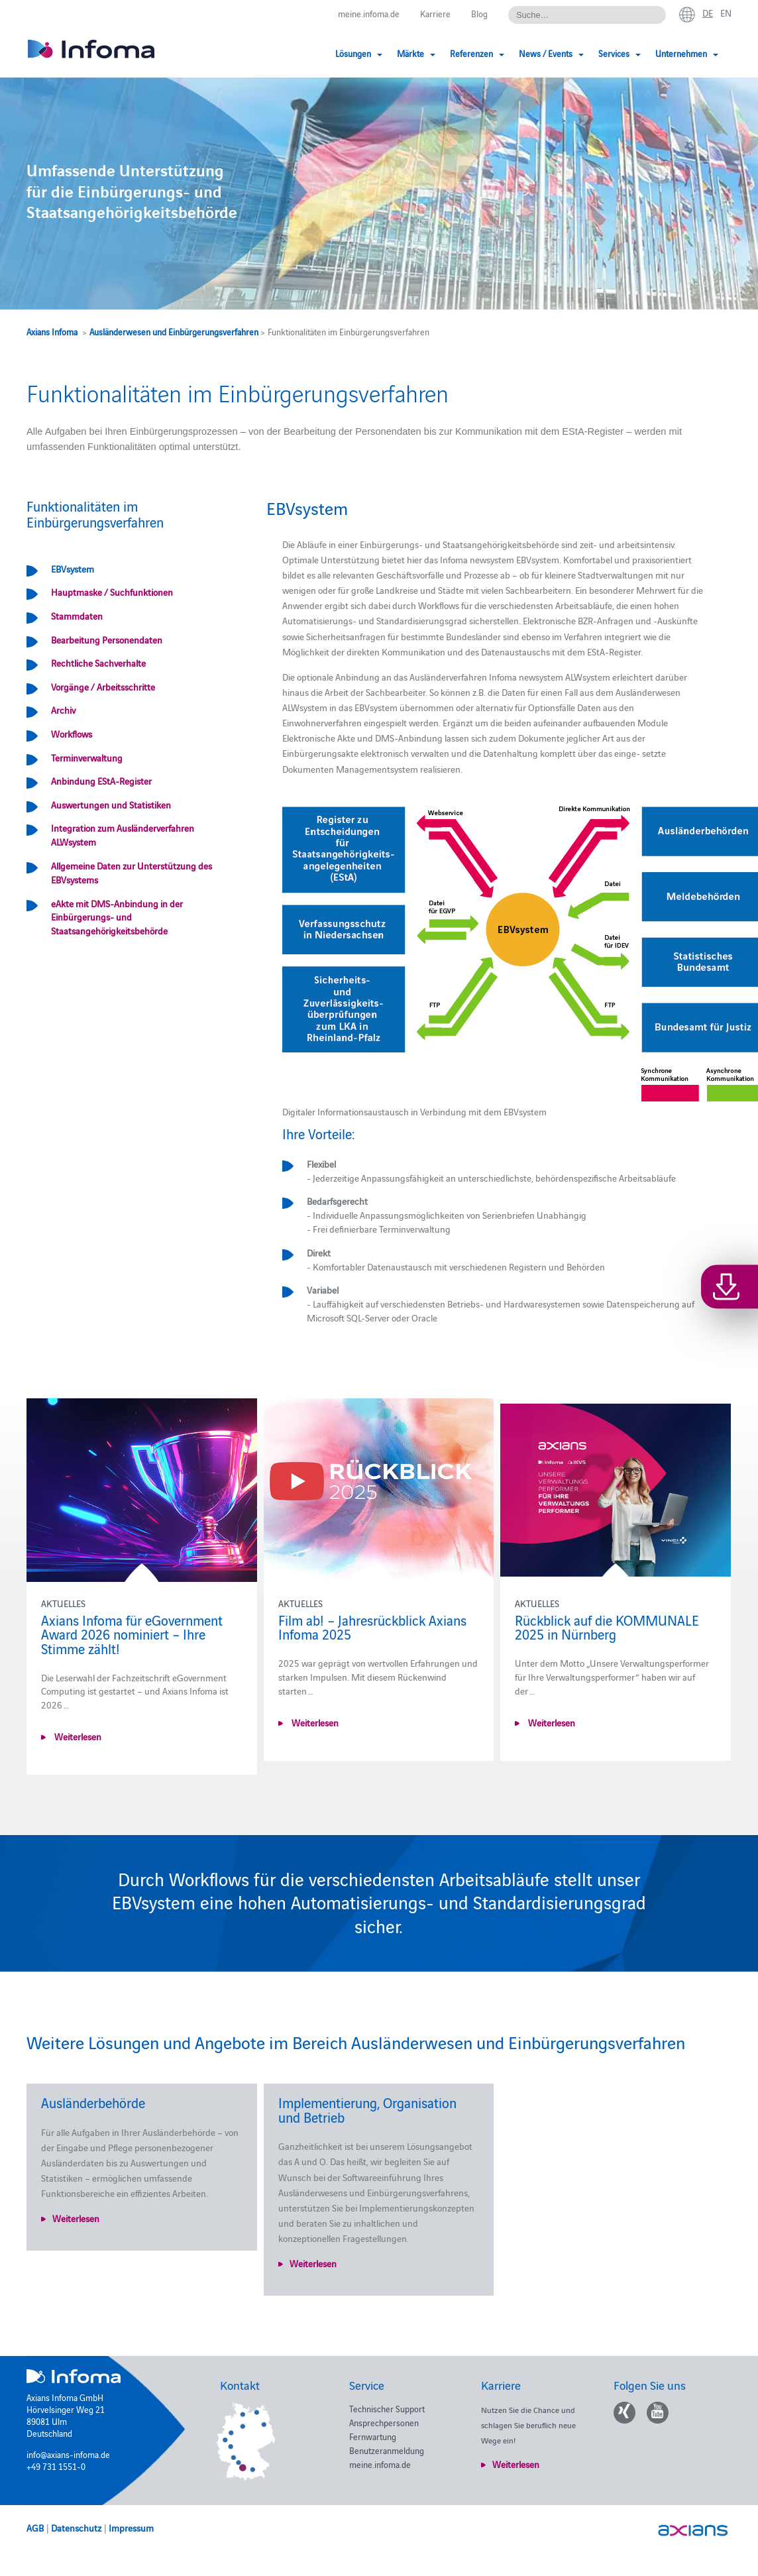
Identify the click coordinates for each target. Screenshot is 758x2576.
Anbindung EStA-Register (101, 780)
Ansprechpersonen (384, 2422)
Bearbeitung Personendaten (106, 639)
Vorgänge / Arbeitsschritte (103, 686)
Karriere (435, 13)
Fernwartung (372, 2436)
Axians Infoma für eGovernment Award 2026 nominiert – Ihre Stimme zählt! (132, 1633)
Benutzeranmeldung (386, 2450)
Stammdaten (77, 615)
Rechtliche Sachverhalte (98, 662)
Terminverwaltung (87, 757)
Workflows (71, 733)
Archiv (63, 709)
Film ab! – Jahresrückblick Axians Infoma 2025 (371, 1627)
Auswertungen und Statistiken (111, 804)
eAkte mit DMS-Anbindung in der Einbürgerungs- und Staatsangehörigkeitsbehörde (117, 917)
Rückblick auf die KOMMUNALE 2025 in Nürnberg (605, 1627)
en (725, 12)
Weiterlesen (76, 1736)
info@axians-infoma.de (68, 2454)
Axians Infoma (52, 331)
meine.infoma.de (369, 13)
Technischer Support (387, 2408)
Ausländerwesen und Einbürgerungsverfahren (173, 331)
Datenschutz (76, 2527)
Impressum (131, 2527)
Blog (479, 13)
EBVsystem (72, 568)
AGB (35, 2527)
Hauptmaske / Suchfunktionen (112, 591)
